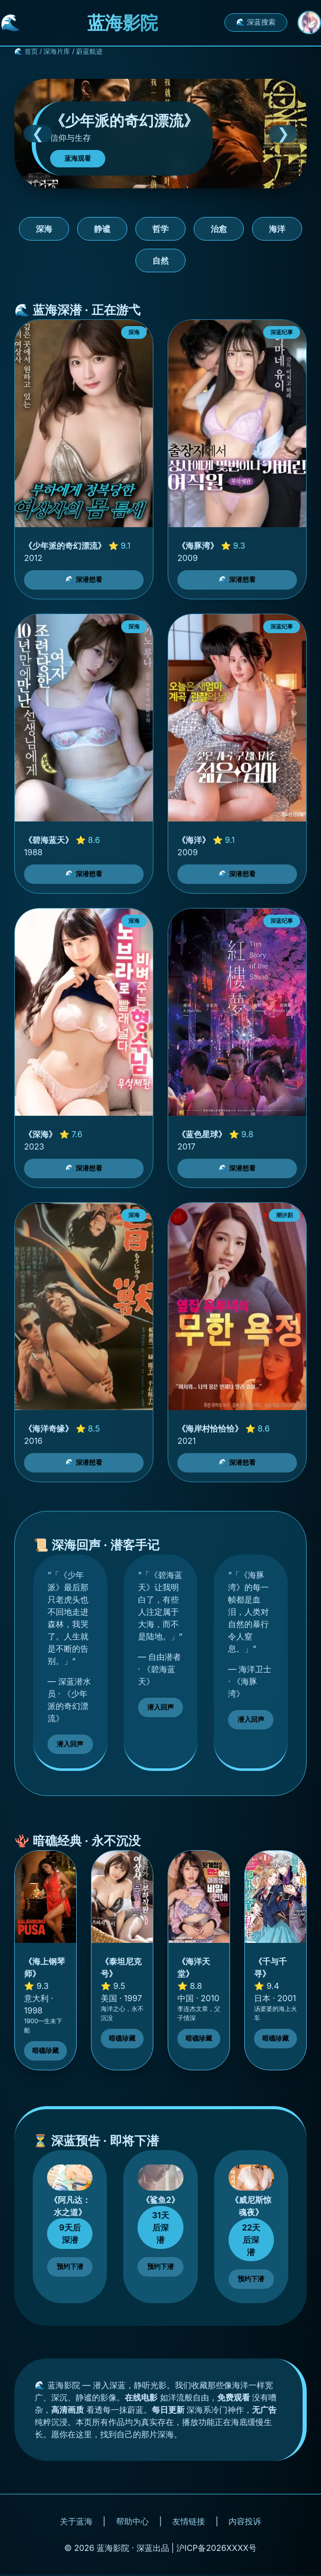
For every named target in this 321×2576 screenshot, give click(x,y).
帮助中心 (132, 2521)
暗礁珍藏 (45, 2050)
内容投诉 (244, 2521)
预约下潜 (70, 2266)
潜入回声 (70, 1744)
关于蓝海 (76, 2521)
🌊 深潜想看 (84, 579)
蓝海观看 (77, 158)
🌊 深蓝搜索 (256, 22)
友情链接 (188, 2521)
